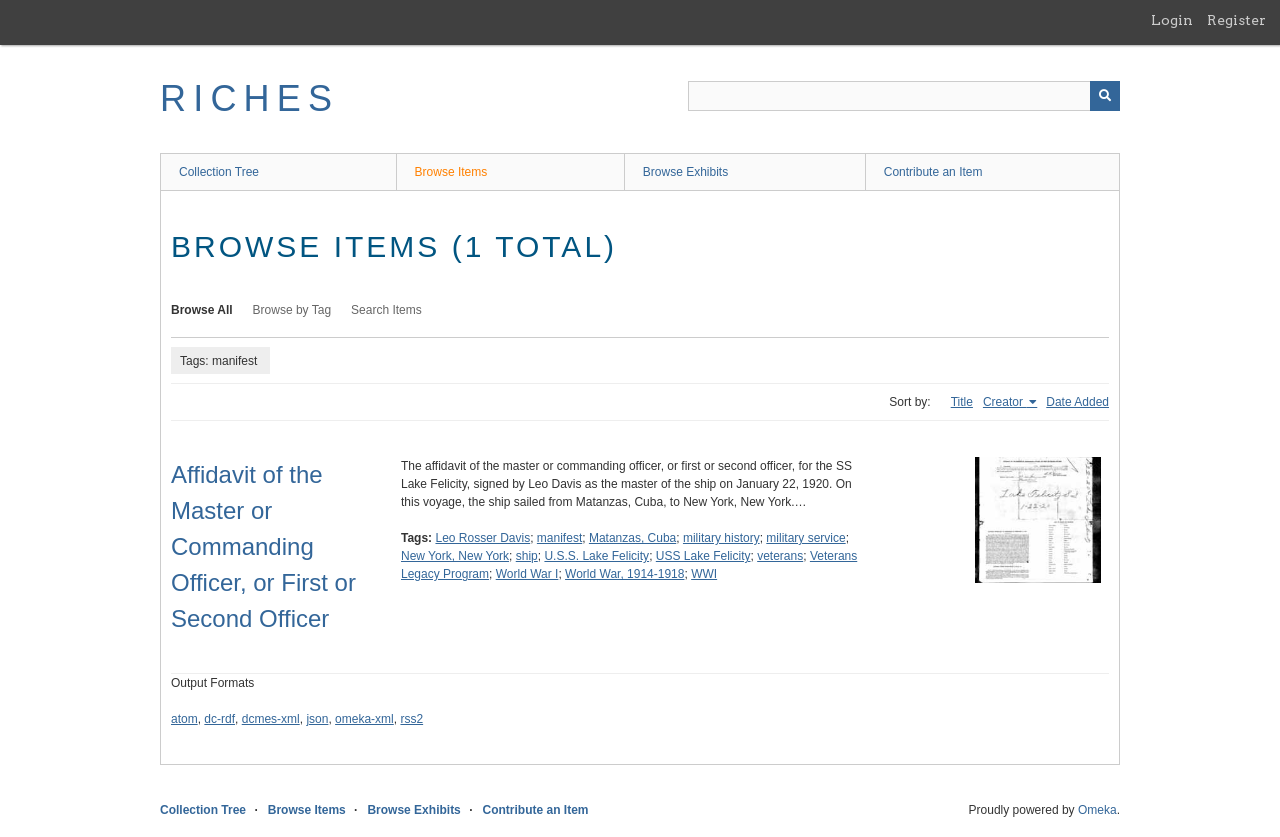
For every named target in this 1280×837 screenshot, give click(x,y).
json (317, 719)
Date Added (1077, 402)
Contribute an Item (933, 172)
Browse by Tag (292, 310)
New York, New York (455, 556)
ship (527, 556)
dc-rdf (219, 719)
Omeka (1097, 810)
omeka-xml (364, 719)
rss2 (411, 719)
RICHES (249, 98)
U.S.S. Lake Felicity (596, 556)
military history (721, 538)
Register (1236, 20)
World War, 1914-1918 (624, 574)
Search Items (386, 310)
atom (184, 719)
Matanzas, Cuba (632, 538)
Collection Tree (219, 172)
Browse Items (451, 172)
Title (962, 402)
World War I (527, 574)
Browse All (202, 310)
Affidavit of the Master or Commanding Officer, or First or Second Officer (263, 546)
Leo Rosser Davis (482, 538)
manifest (559, 538)
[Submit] (1105, 96)
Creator (1004, 402)
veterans (780, 556)
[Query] (904, 96)
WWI (704, 574)
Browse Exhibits (685, 172)
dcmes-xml (271, 719)
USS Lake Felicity (703, 556)
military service (805, 538)
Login (1172, 20)
